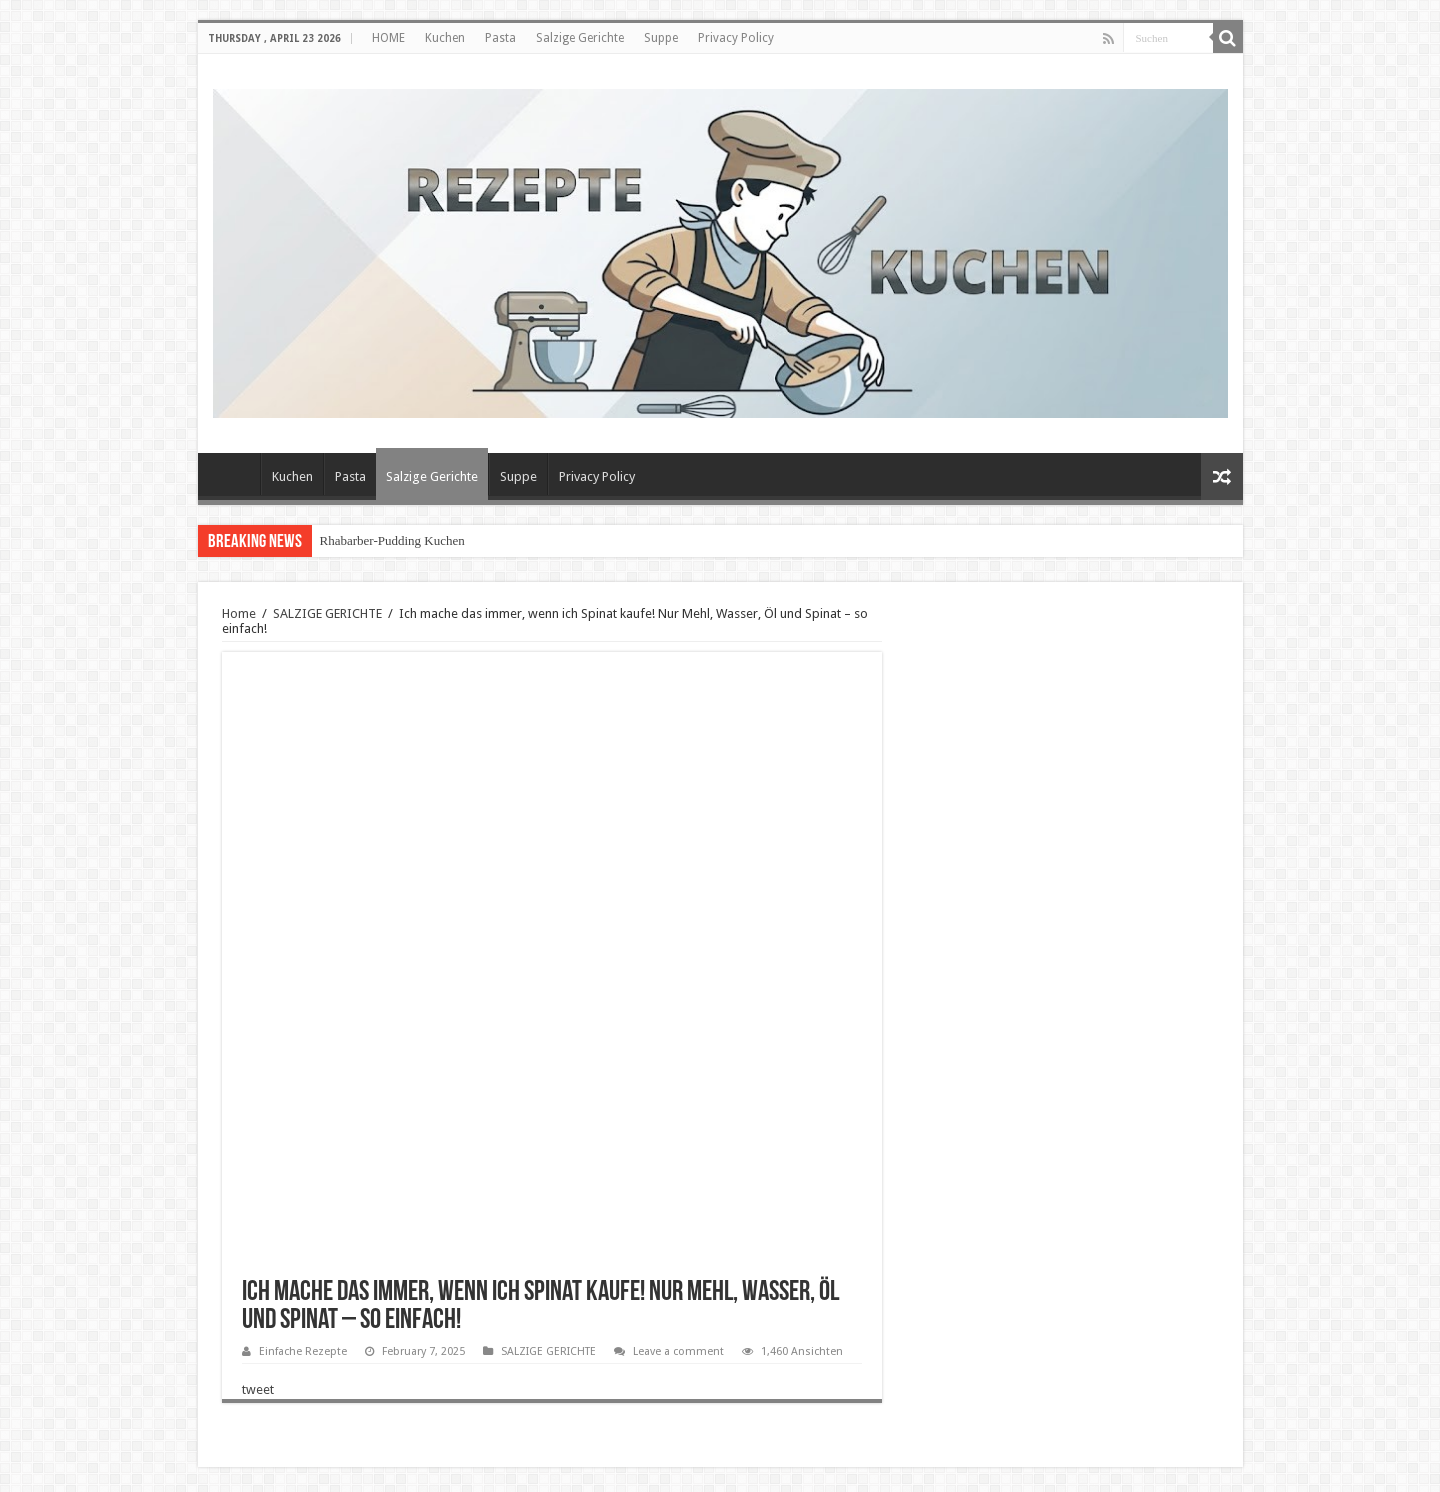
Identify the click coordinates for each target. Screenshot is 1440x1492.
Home (239, 613)
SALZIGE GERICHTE (327, 613)
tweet (258, 1389)
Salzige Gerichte (580, 38)
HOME (388, 38)
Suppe (661, 38)
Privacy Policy (736, 38)
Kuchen (445, 38)
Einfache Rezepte (303, 1351)
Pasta (500, 38)
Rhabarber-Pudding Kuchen (392, 540)
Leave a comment (678, 1351)
